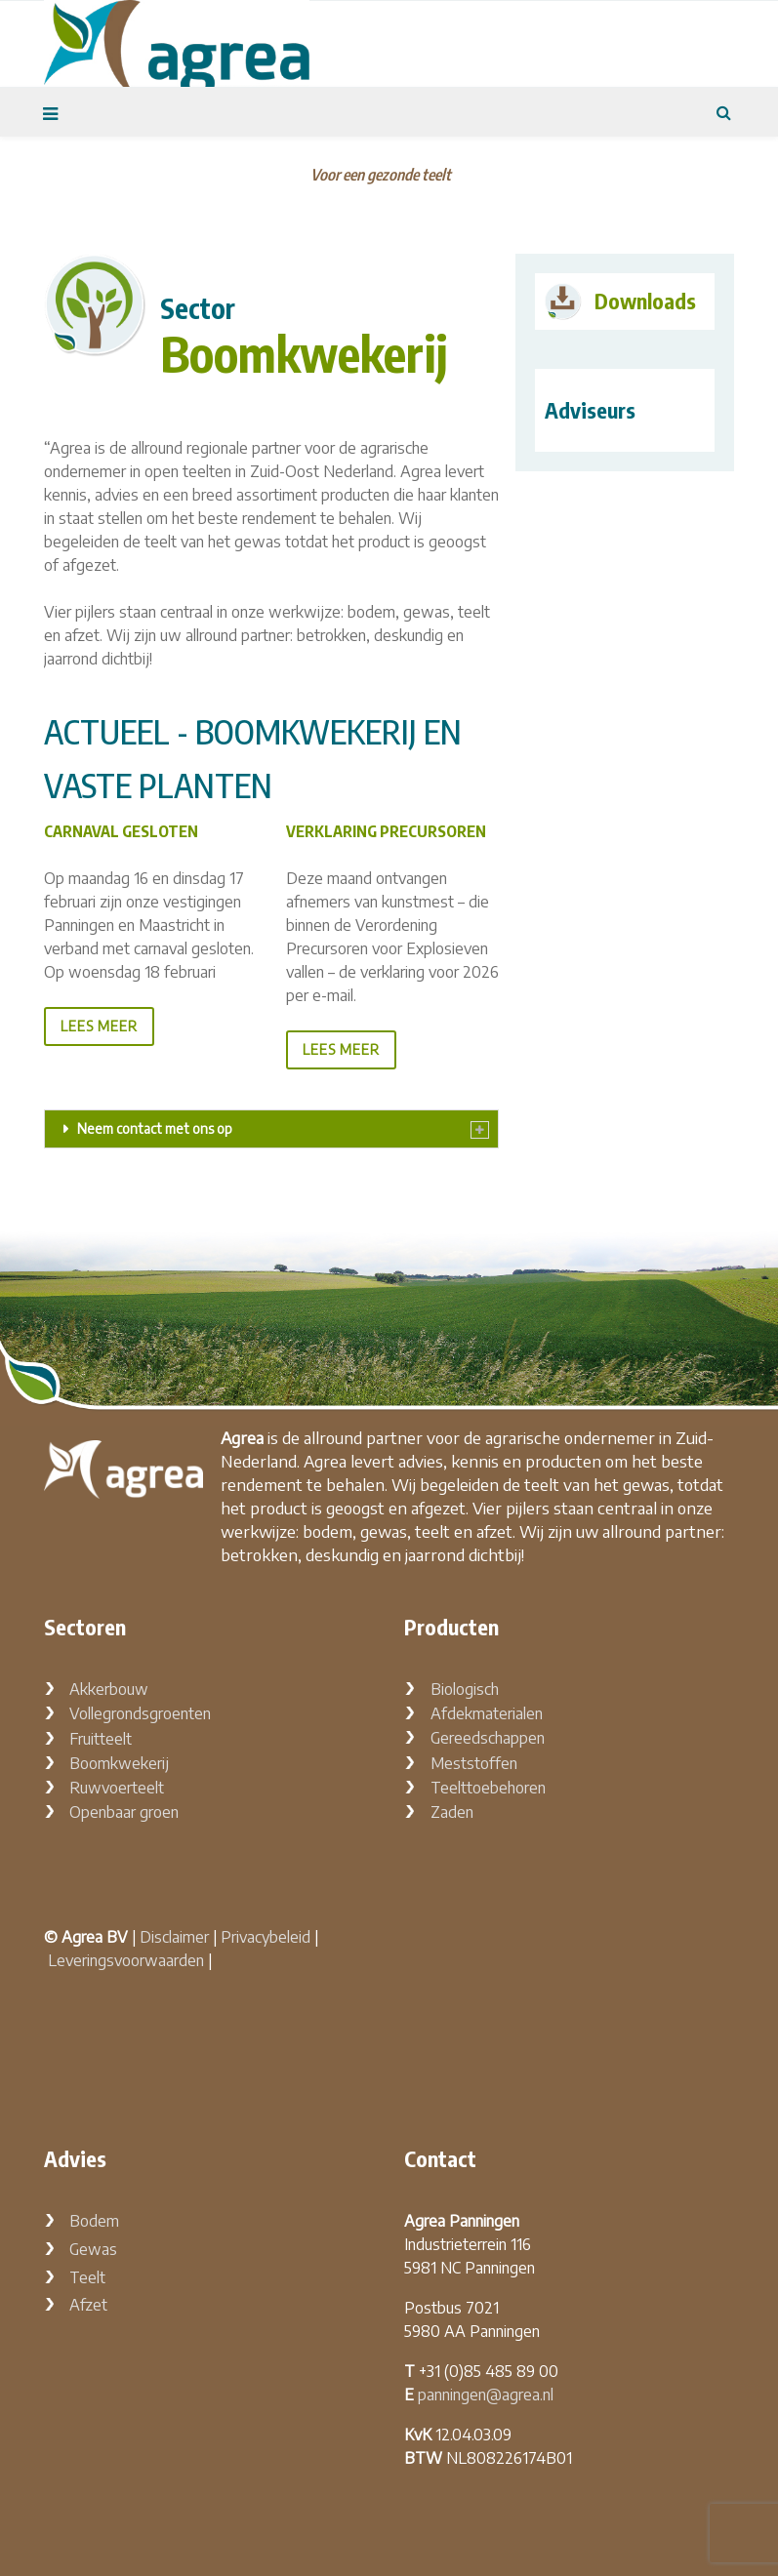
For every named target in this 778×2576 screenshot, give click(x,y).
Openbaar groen (124, 1812)
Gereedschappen (487, 1738)
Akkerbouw (108, 1689)
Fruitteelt (100, 1739)
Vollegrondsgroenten (140, 1713)
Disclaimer (174, 1937)
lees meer (99, 1026)
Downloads (645, 300)
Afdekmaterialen (486, 1713)
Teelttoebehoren (488, 1787)
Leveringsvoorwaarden (126, 1960)
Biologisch (464, 1689)
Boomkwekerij (119, 1763)
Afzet (88, 2304)
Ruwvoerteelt (116, 1787)
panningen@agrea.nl (485, 2394)
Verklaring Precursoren (386, 831)
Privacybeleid (265, 1937)
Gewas (93, 2249)
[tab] (271, 1128)
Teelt (87, 2277)
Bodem (94, 2221)
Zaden (451, 1812)
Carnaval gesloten (121, 831)
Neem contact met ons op (154, 1128)
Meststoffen (473, 1763)
